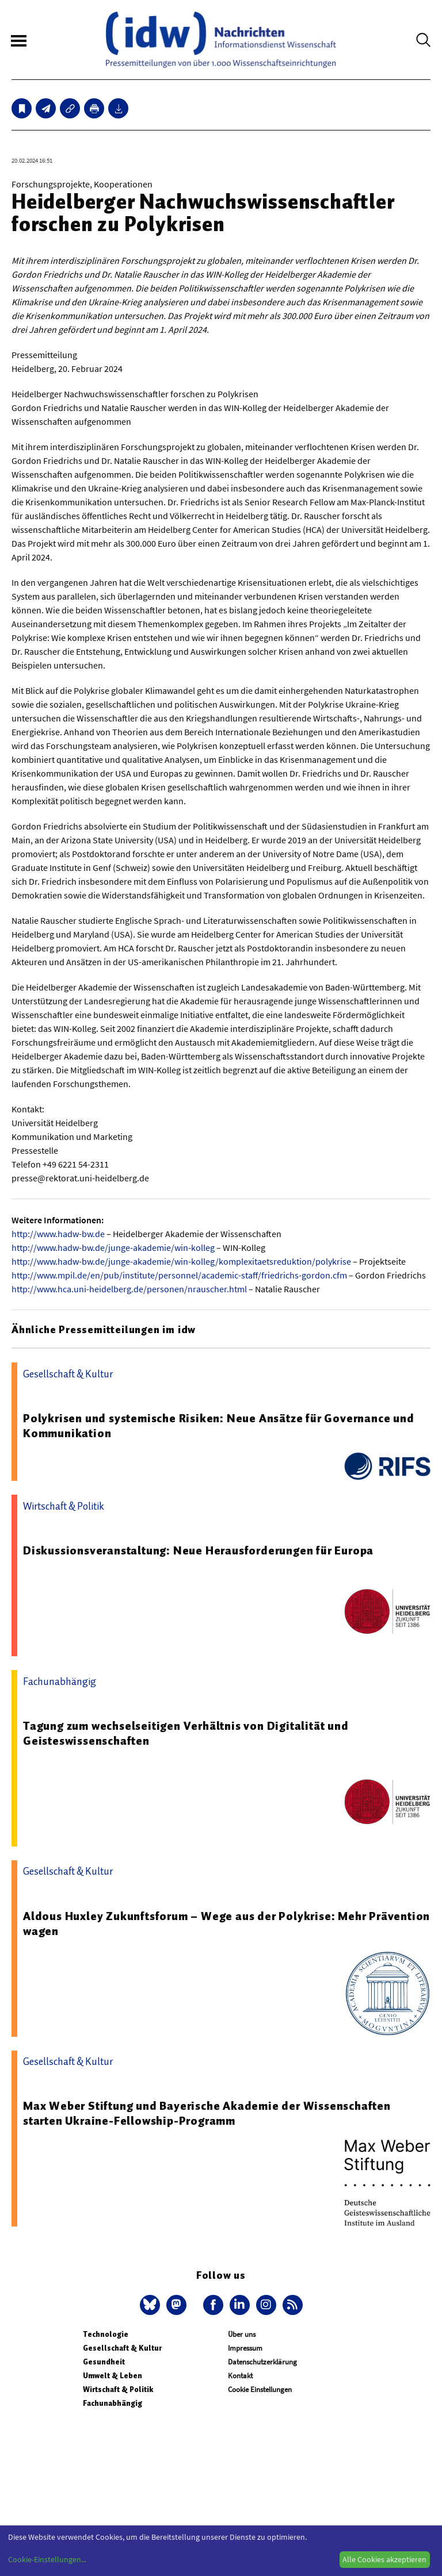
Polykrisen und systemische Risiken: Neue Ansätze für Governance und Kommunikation (218, 1426)
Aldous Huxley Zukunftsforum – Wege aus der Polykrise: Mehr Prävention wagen (226, 1923)
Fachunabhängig (112, 2403)
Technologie (105, 2334)
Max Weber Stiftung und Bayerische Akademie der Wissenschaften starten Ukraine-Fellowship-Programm (207, 2113)
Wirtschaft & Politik (118, 2389)
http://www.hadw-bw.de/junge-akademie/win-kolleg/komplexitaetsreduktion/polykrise (181, 1261)
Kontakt (240, 2376)
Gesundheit (104, 2361)
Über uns (242, 2334)
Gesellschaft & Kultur (122, 2348)
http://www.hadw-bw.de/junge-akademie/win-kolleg (113, 1247)
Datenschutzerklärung (262, 2362)
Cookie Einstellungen (260, 2389)
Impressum (245, 2348)
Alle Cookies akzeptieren (384, 2559)
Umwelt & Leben (112, 2375)
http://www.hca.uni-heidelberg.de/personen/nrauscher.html (129, 1289)
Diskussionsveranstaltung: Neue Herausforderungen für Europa (198, 1550)
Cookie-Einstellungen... (47, 2559)
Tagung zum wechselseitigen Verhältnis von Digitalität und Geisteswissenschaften (186, 1733)
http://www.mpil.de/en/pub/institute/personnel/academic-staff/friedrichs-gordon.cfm (179, 1275)
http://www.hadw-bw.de (58, 1233)
